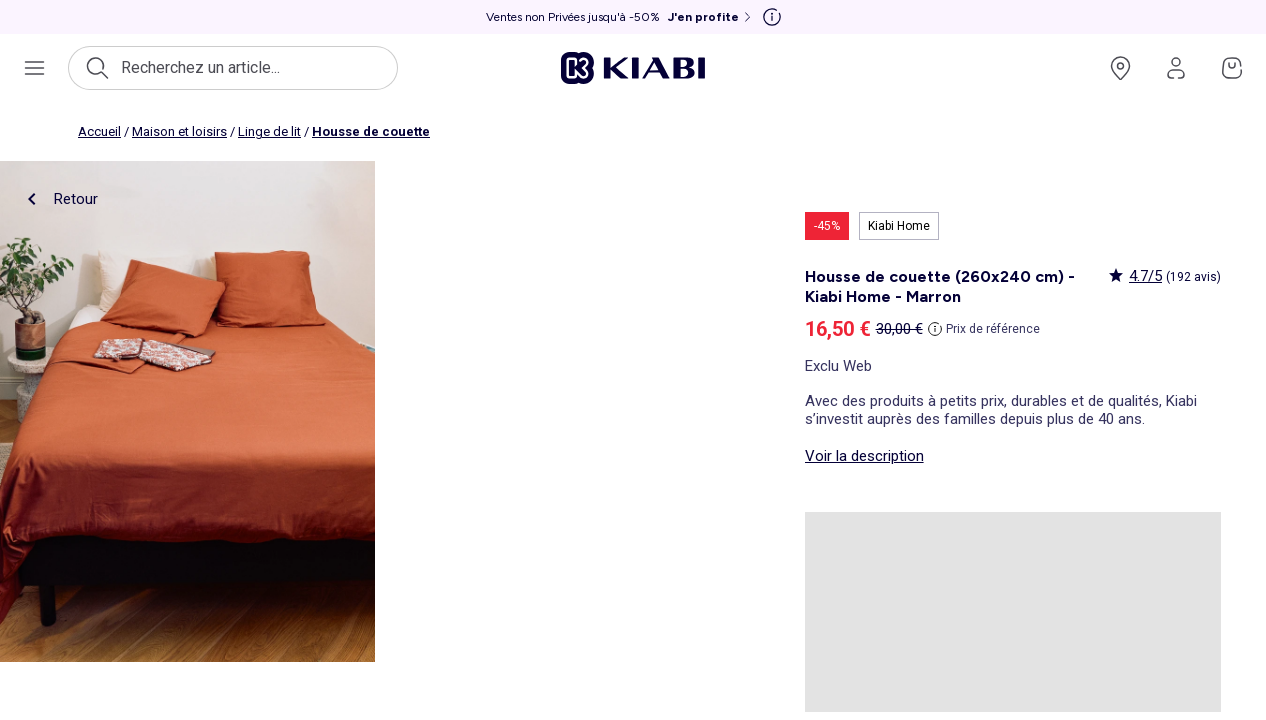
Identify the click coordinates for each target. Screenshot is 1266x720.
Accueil (99, 131)
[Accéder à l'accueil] (633, 68)
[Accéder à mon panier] (1232, 68)
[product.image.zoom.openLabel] (187, 411)
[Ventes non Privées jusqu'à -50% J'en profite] (620, 17)
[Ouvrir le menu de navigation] (34, 68)
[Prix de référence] (984, 329)
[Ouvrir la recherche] (233, 68)
